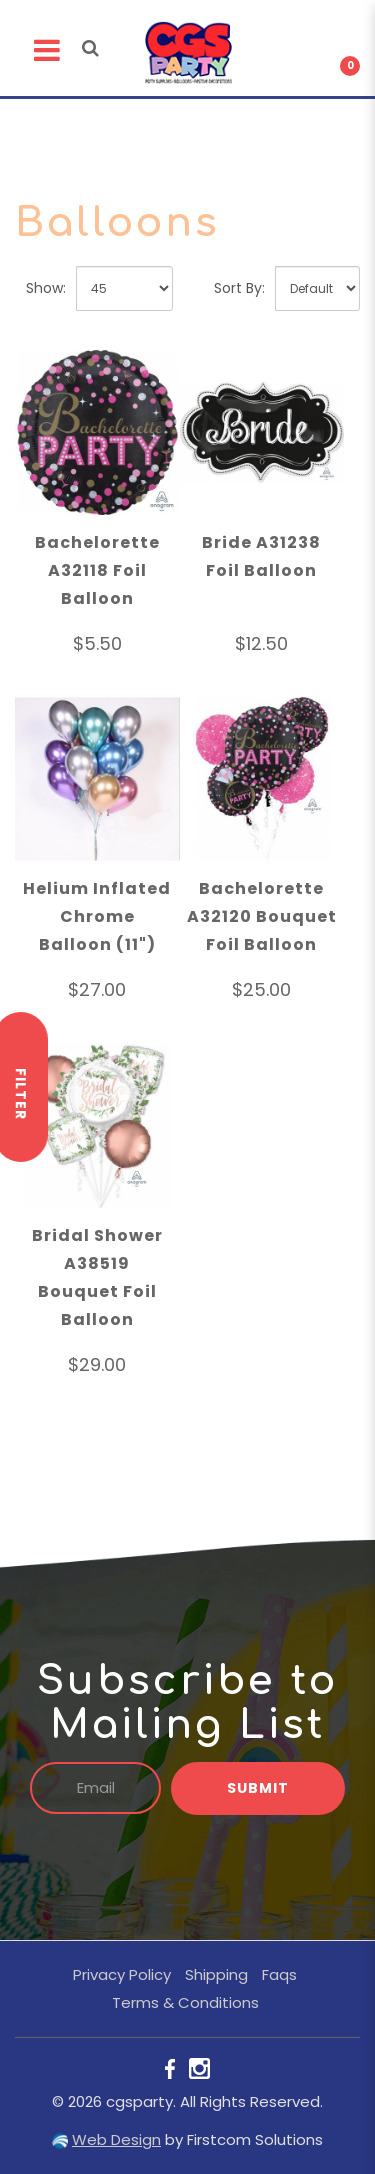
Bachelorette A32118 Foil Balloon (97, 570)
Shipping (216, 1974)
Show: (46, 288)
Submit (258, 1788)
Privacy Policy (122, 1974)
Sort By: (239, 288)
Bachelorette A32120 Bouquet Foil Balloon (262, 916)
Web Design (116, 2139)
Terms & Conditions (185, 2002)
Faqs (279, 1974)
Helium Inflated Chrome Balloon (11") (97, 916)
